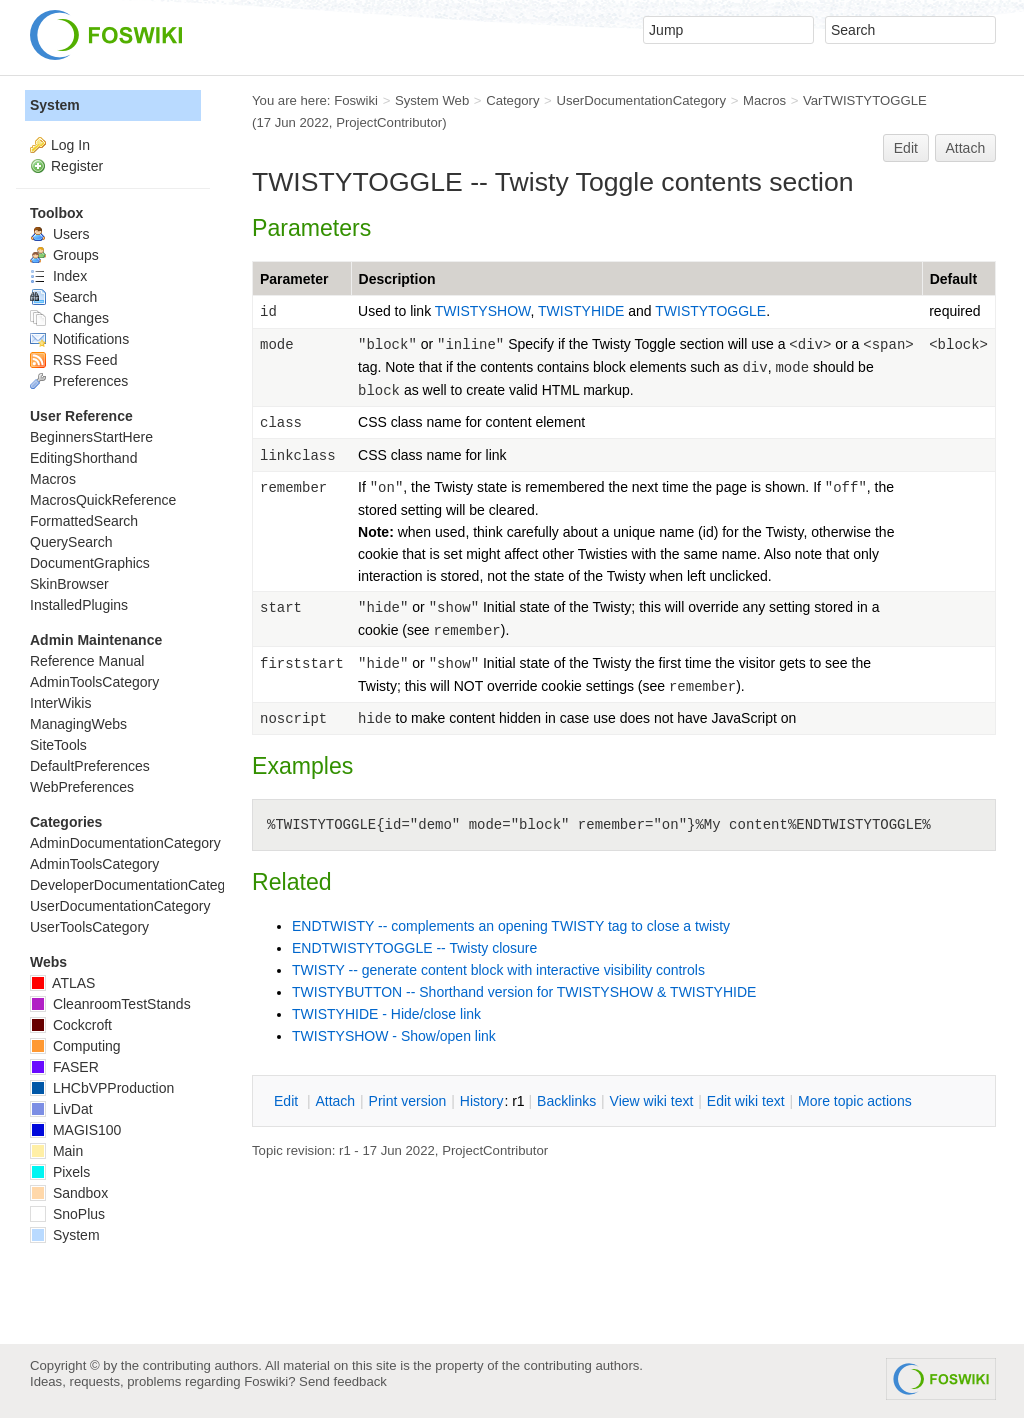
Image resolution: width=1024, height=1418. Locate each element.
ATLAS (62, 983)
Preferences (79, 381)
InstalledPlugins (79, 605)
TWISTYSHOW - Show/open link (394, 1036)
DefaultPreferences (90, 766)
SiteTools (58, 745)
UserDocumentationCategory (641, 100)
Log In (70, 145)
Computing (75, 1046)
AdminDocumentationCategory (125, 843)
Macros (764, 100)
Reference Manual (87, 661)
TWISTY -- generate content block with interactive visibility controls (498, 970)
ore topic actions (855, 1101)
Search (63, 297)
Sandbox (69, 1193)
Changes (69, 318)
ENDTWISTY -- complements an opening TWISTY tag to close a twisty (511, 926)
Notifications (79, 339)
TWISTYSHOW (483, 311)
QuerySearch (71, 542)
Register (77, 166)
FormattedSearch (84, 521)
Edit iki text (746, 1101)
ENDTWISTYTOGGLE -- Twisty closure (414, 948)
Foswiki (356, 100)
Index (58, 276)
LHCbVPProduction (102, 1088)
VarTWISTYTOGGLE (865, 100)
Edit (906, 148)
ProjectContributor (389, 122)
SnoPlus (67, 1214)
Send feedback (343, 1381)
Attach (966, 148)
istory (482, 1101)
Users (59, 234)
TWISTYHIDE (583, 311)
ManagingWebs (78, 724)
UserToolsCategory (89, 927)
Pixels (60, 1172)
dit (288, 1101)
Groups (64, 255)
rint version (408, 1101)
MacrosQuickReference (103, 500)
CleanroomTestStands (110, 1004)
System (55, 105)
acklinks (566, 1101)
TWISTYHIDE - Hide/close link (386, 1014)
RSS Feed (73, 360)
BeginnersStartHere (91, 437)
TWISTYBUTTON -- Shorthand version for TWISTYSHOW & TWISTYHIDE (524, 992)
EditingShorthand (83, 458)
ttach (335, 1101)
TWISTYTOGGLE (710, 311)
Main (56, 1151)
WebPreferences (82, 787)
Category (512, 100)
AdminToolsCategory (94, 682)
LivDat (61, 1109)
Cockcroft (71, 1025)
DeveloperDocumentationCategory (137, 885)
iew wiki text (652, 1101)
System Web (432, 100)
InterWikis (60, 703)
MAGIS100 (75, 1130)
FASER (64, 1067)
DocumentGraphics (90, 563)
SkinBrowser (69, 584)
